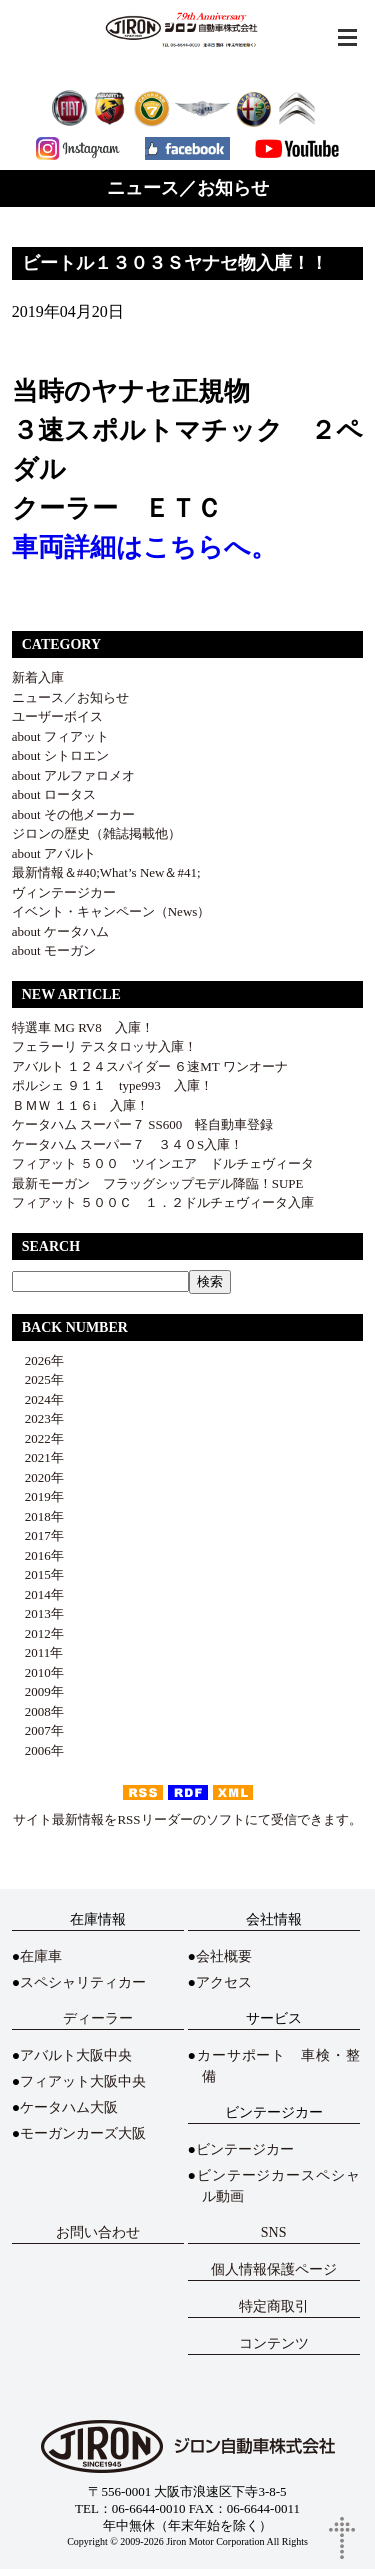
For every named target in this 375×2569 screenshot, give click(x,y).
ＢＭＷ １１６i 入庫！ (80, 1105)
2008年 (38, 1711)
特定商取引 (274, 2306)
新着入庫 (38, 677)
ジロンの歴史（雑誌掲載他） (96, 833)
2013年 (38, 1613)
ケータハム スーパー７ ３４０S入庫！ (127, 1144)
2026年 (38, 1360)
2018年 (38, 1516)
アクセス (224, 1982)
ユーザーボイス (57, 716)
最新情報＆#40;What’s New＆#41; (106, 872)
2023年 (38, 1418)
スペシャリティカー (83, 1982)
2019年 (38, 1496)
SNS (274, 2232)
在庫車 (41, 1956)
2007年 (38, 1730)
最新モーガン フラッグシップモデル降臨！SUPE (158, 1183)
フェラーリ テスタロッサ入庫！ (104, 1046)
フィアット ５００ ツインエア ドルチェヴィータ (163, 1163)
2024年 (38, 1399)
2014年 (38, 1594)
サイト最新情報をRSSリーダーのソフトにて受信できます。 (187, 1819)
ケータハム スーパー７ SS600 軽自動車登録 (142, 1124)
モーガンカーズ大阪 (83, 2133)
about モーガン (54, 950)
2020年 (38, 1477)
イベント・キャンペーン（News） (111, 911)
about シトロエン (60, 755)
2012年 (38, 1633)
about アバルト (54, 853)
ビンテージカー (245, 2149)
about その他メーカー (73, 814)
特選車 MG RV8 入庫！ (83, 1027)
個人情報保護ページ (274, 2269)
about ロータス (54, 794)
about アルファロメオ (73, 775)
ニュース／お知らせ (70, 697)
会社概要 (224, 1956)
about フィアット (60, 736)
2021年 (38, 1457)
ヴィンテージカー (64, 892)
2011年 (38, 1652)
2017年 (38, 1535)
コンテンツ (274, 2343)
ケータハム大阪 (69, 2107)
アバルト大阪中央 (76, 2055)
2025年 (38, 1379)
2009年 (38, 1691)
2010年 (38, 1672)
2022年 (38, 1438)
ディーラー (98, 2018)
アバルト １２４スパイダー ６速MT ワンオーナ (150, 1066)
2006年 (38, 1750)
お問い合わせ (98, 2232)
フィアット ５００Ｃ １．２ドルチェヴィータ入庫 (163, 1202)
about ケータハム (60, 931)
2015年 (38, 1574)
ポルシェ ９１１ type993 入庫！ (112, 1085)
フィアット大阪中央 (83, 2081)
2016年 (38, 1555)
